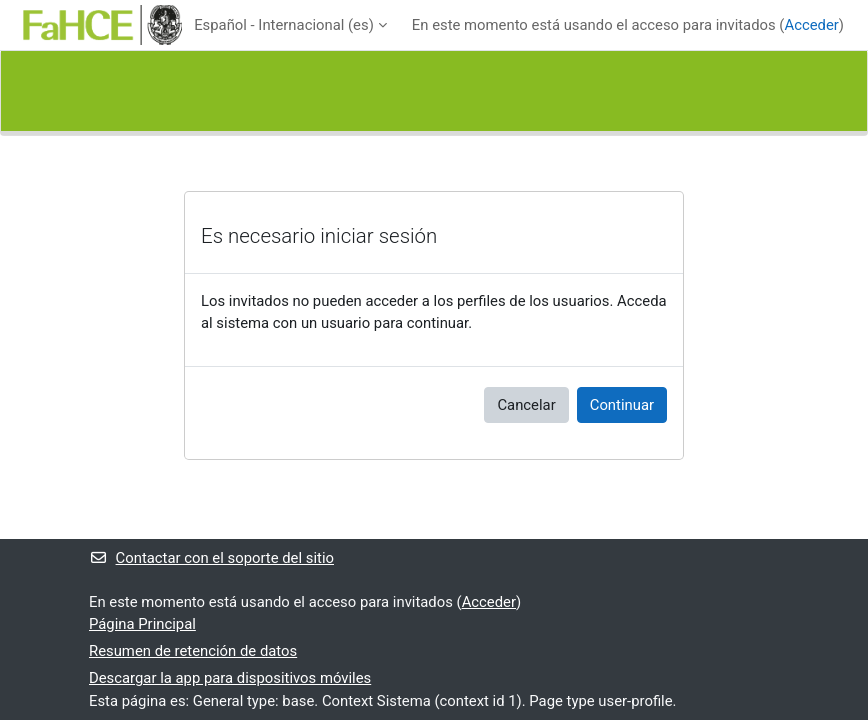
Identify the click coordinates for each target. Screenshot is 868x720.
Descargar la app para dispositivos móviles (230, 678)
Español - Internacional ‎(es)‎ (284, 25)
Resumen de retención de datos (193, 651)
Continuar (622, 405)
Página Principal (142, 624)
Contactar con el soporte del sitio (211, 558)
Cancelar (526, 405)
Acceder (811, 25)
